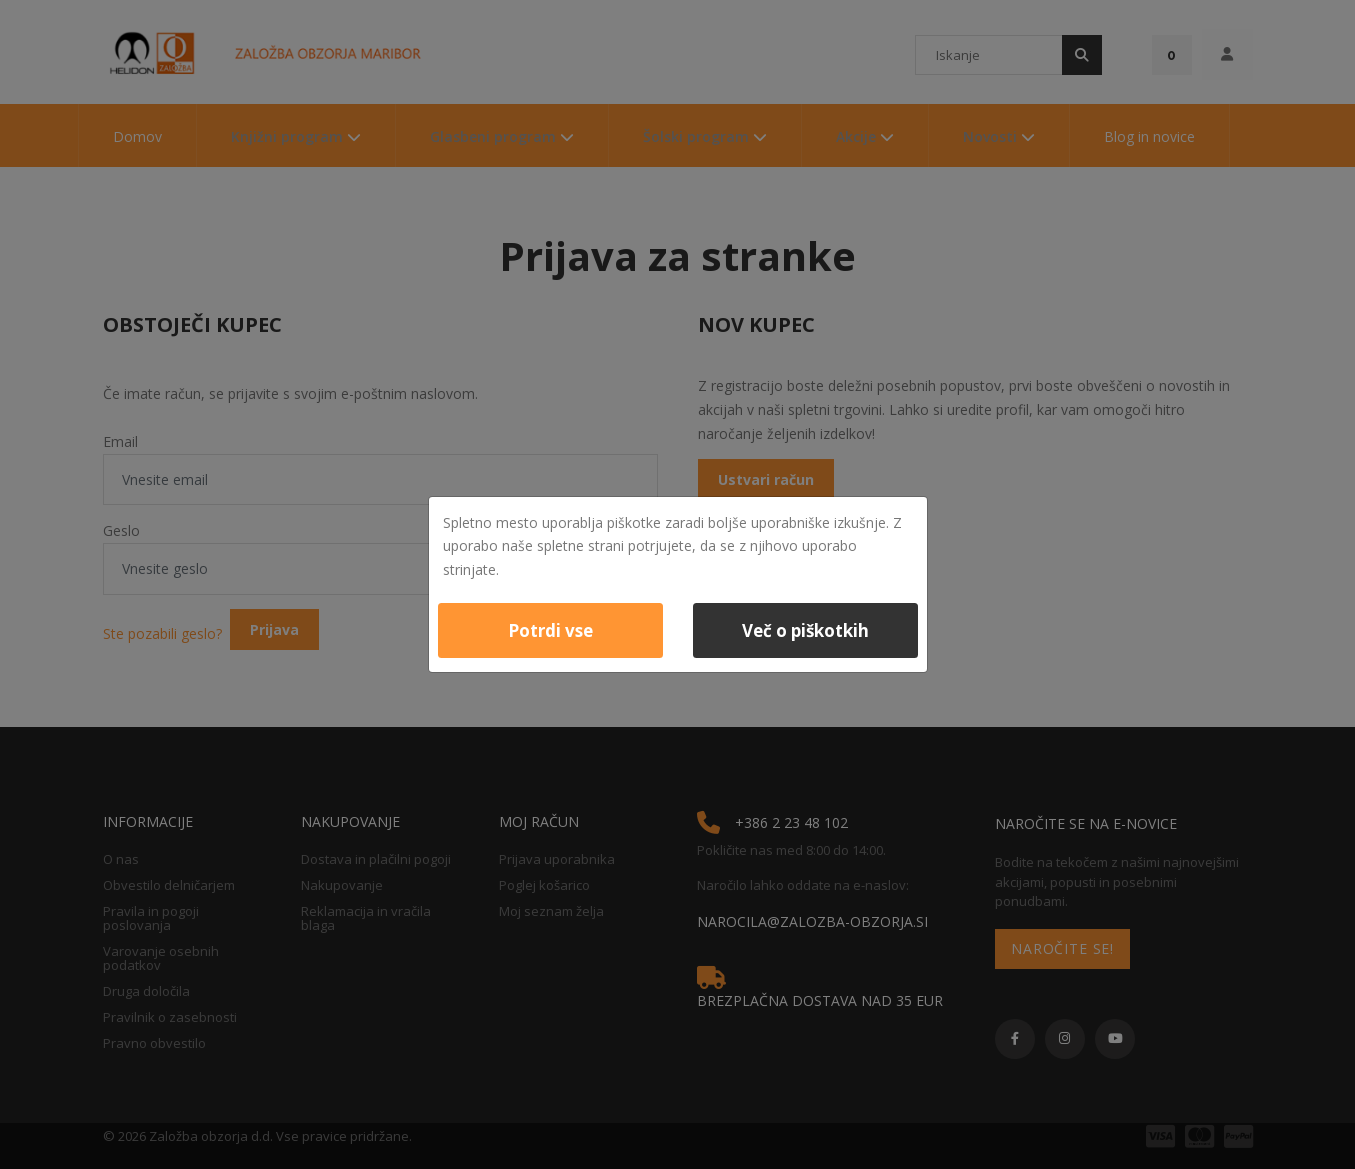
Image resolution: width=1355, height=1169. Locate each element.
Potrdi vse (550, 630)
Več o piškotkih (805, 630)
